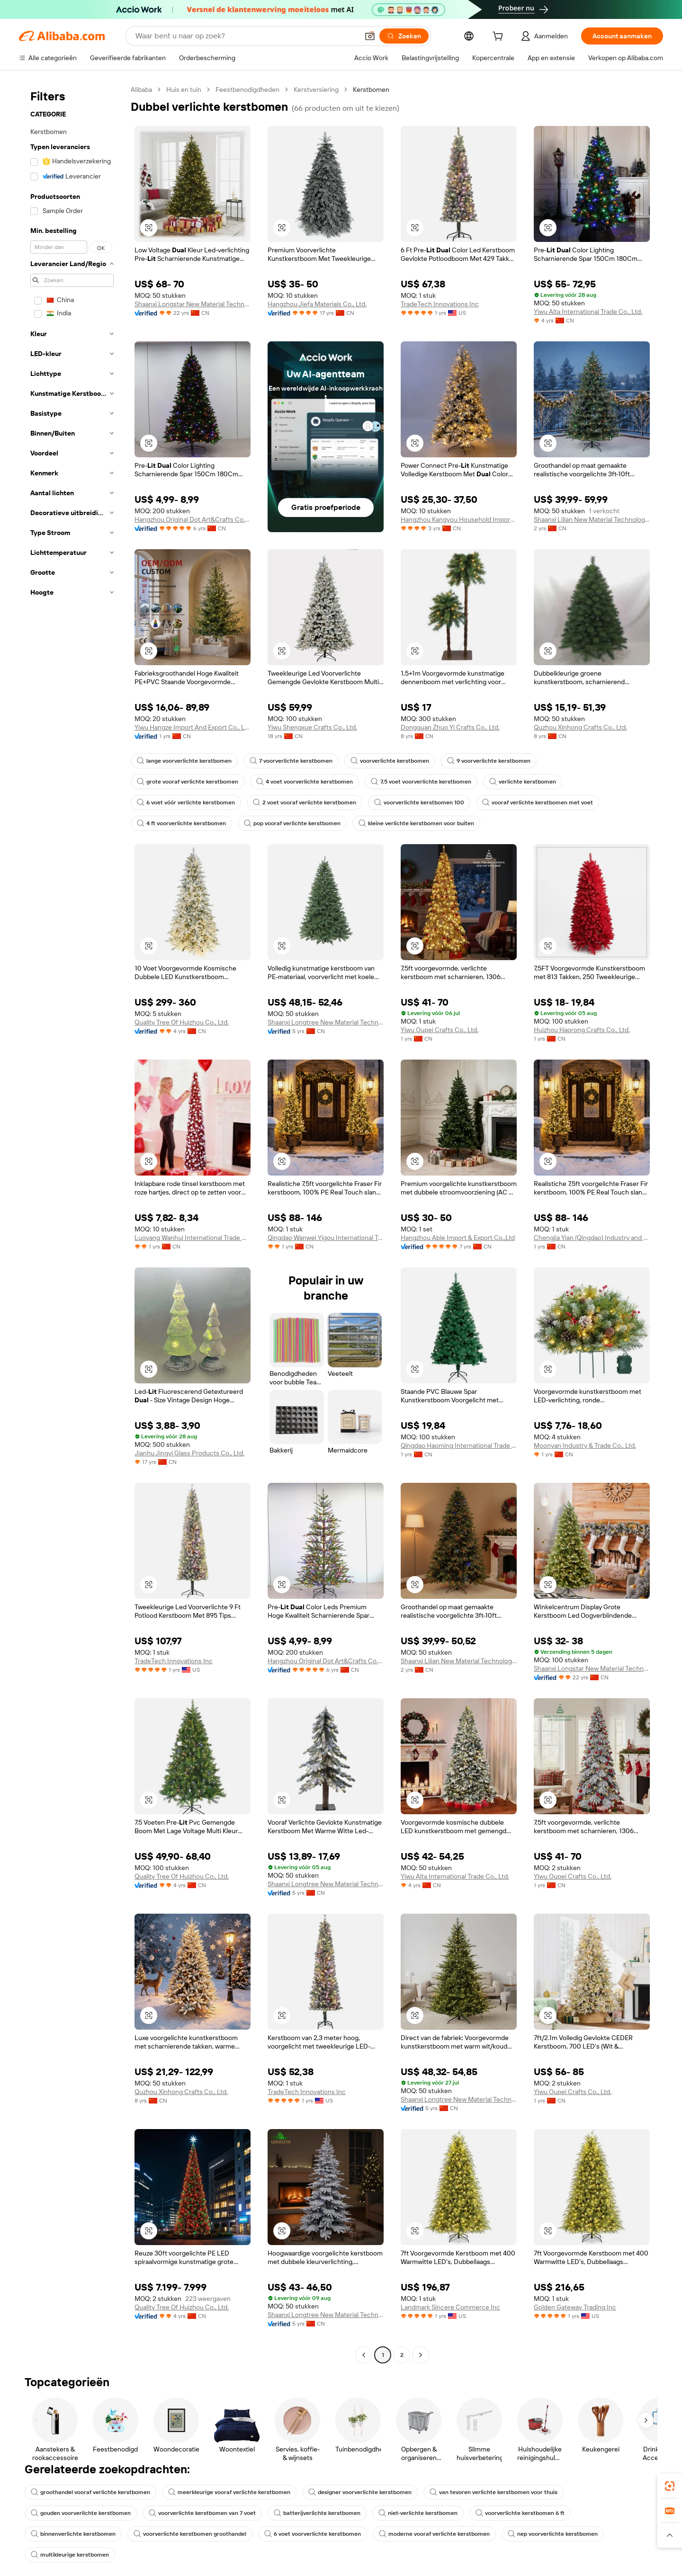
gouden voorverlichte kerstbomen (81, 2513)
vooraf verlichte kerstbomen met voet (537, 802)
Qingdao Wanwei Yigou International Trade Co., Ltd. (326, 1237)
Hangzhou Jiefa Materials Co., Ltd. (317, 304)
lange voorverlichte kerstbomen (184, 761)
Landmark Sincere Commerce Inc (450, 2307)
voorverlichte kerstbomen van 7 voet (202, 2513)
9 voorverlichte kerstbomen (488, 761)
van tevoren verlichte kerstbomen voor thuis (493, 2492)
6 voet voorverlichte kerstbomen (312, 2534)
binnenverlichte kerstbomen (73, 2534)
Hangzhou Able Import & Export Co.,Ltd (458, 1237)
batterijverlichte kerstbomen (317, 2513)
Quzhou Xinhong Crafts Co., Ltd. (580, 727)
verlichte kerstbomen (522, 781)
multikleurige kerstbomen (70, 2554)
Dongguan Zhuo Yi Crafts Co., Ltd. (450, 727)
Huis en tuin (183, 89)
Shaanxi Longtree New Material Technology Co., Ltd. (326, 1022)
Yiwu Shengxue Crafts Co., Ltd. (312, 727)
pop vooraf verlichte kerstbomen (292, 823)
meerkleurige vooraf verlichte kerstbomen (229, 2492)
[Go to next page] (420, 2354)
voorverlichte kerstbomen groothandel (190, 2534)
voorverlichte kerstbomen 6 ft (520, 2513)
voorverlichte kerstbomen (389, 761)
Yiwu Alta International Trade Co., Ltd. (588, 311)
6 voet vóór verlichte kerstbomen (186, 802)
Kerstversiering (316, 89)
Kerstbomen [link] (371, 89)
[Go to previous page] (363, 2354)
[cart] (500, 37)
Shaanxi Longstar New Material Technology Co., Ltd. (193, 304)
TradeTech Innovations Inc (440, 304)
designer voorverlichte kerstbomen (360, 2492)
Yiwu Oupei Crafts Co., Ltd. (439, 1030)
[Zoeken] (404, 36)
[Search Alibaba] (246, 36)
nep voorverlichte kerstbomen (553, 2534)
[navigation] (72, 1223)
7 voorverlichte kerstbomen (291, 761)
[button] (370, 36)
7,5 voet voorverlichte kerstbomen (421, 781)
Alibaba (141, 89)
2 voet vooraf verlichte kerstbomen (304, 802)
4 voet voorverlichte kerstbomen (304, 781)
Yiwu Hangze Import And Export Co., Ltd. (193, 727)
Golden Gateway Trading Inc (575, 2307)
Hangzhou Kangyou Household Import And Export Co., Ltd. (459, 519)
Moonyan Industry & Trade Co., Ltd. (585, 1445)
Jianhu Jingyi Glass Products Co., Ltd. (189, 1453)
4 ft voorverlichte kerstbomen (181, 823)
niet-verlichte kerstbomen (418, 2513)
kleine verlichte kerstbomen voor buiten (416, 823)
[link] (669, 2486)
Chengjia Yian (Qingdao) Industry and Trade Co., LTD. (592, 1237)
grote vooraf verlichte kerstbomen (187, 781)
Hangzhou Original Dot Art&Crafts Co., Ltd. (193, 519)
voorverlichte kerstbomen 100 (419, 802)
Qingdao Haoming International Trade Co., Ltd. (459, 1445)
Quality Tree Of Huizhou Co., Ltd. (182, 1022)
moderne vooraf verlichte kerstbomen (434, 2534)
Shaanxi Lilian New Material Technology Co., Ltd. (592, 519)
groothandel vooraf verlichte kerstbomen (90, 2492)
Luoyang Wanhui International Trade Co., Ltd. (193, 1237)
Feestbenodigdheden (247, 89)
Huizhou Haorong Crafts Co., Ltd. (582, 1030)
